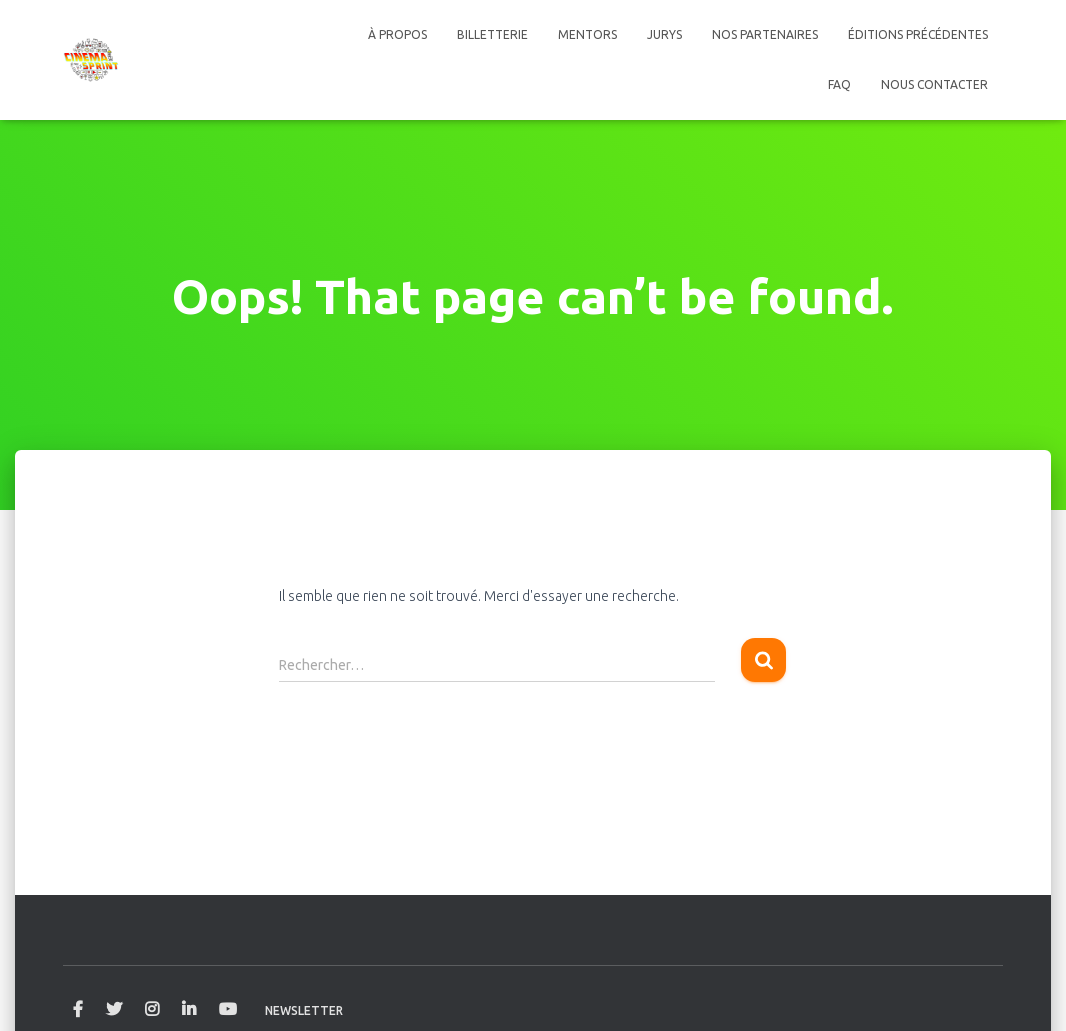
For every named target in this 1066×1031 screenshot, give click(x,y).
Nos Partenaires (765, 34)
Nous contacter (934, 84)
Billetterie (492, 34)
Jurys (664, 34)
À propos (397, 34)
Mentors (587, 34)
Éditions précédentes (918, 34)
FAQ (839, 84)
